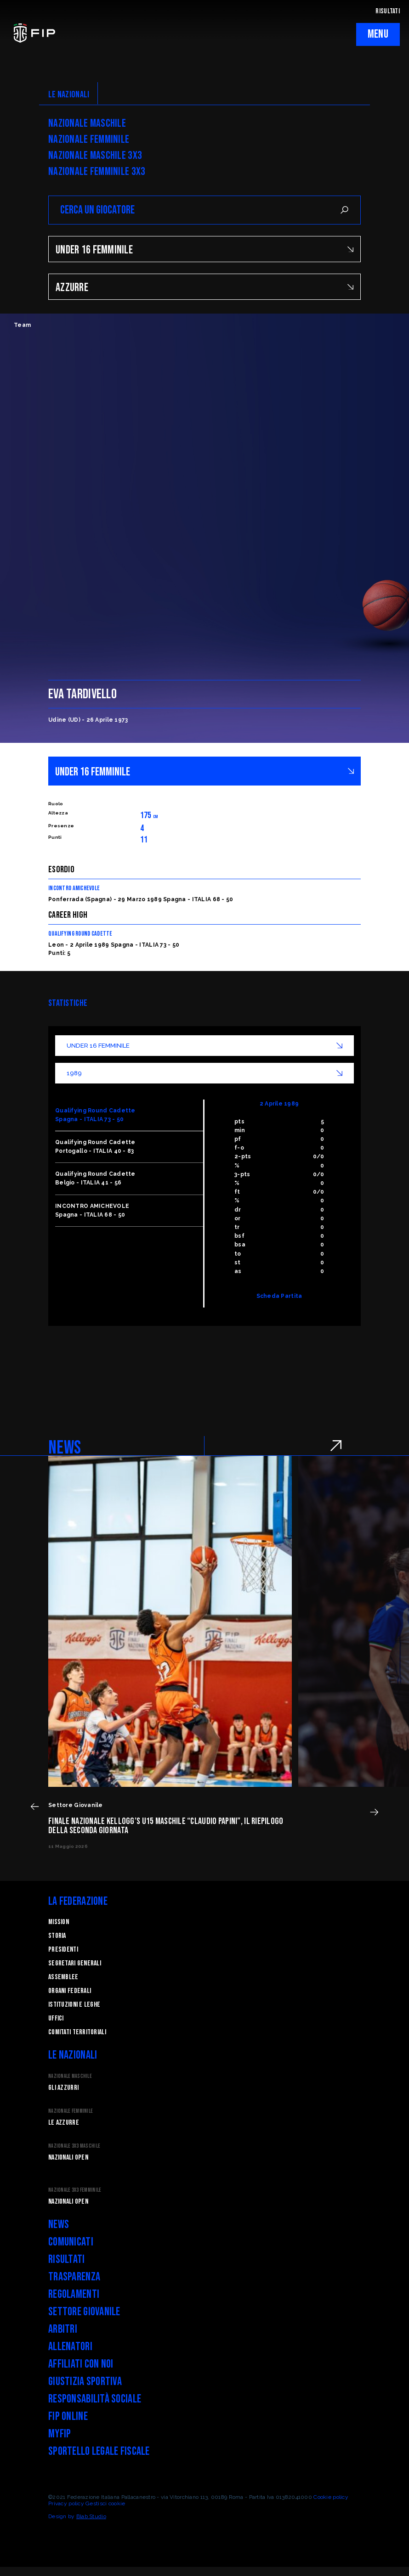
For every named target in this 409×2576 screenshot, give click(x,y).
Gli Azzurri (63, 2087)
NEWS (64, 1448)
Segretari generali (74, 1963)
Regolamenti (73, 2294)
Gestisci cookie (105, 2503)
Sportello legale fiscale (99, 2451)
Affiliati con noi (81, 2364)
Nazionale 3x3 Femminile (74, 2190)
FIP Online (68, 2416)
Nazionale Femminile (88, 139)
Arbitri (62, 2329)
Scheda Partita (279, 1296)
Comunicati (70, 2242)
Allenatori (70, 2347)
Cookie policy (330, 2497)
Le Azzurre (63, 2122)
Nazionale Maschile (87, 123)
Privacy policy (66, 2503)
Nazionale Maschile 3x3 (95, 155)
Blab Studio (91, 2516)
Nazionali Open (68, 2157)
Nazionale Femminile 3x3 (96, 171)
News (58, 2224)
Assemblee (63, 1977)
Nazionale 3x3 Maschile (74, 2146)
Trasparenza (74, 2277)
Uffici (56, 2018)
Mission (58, 1922)
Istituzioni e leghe (74, 2004)
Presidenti (63, 1949)
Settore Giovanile (84, 2312)
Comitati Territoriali (77, 2032)
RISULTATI (387, 11)
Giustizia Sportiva (85, 2381)
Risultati (66, 2259)
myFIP (59, 2434)
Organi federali (69, 1991)
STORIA (57, 1935)
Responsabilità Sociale (94, 2399)
